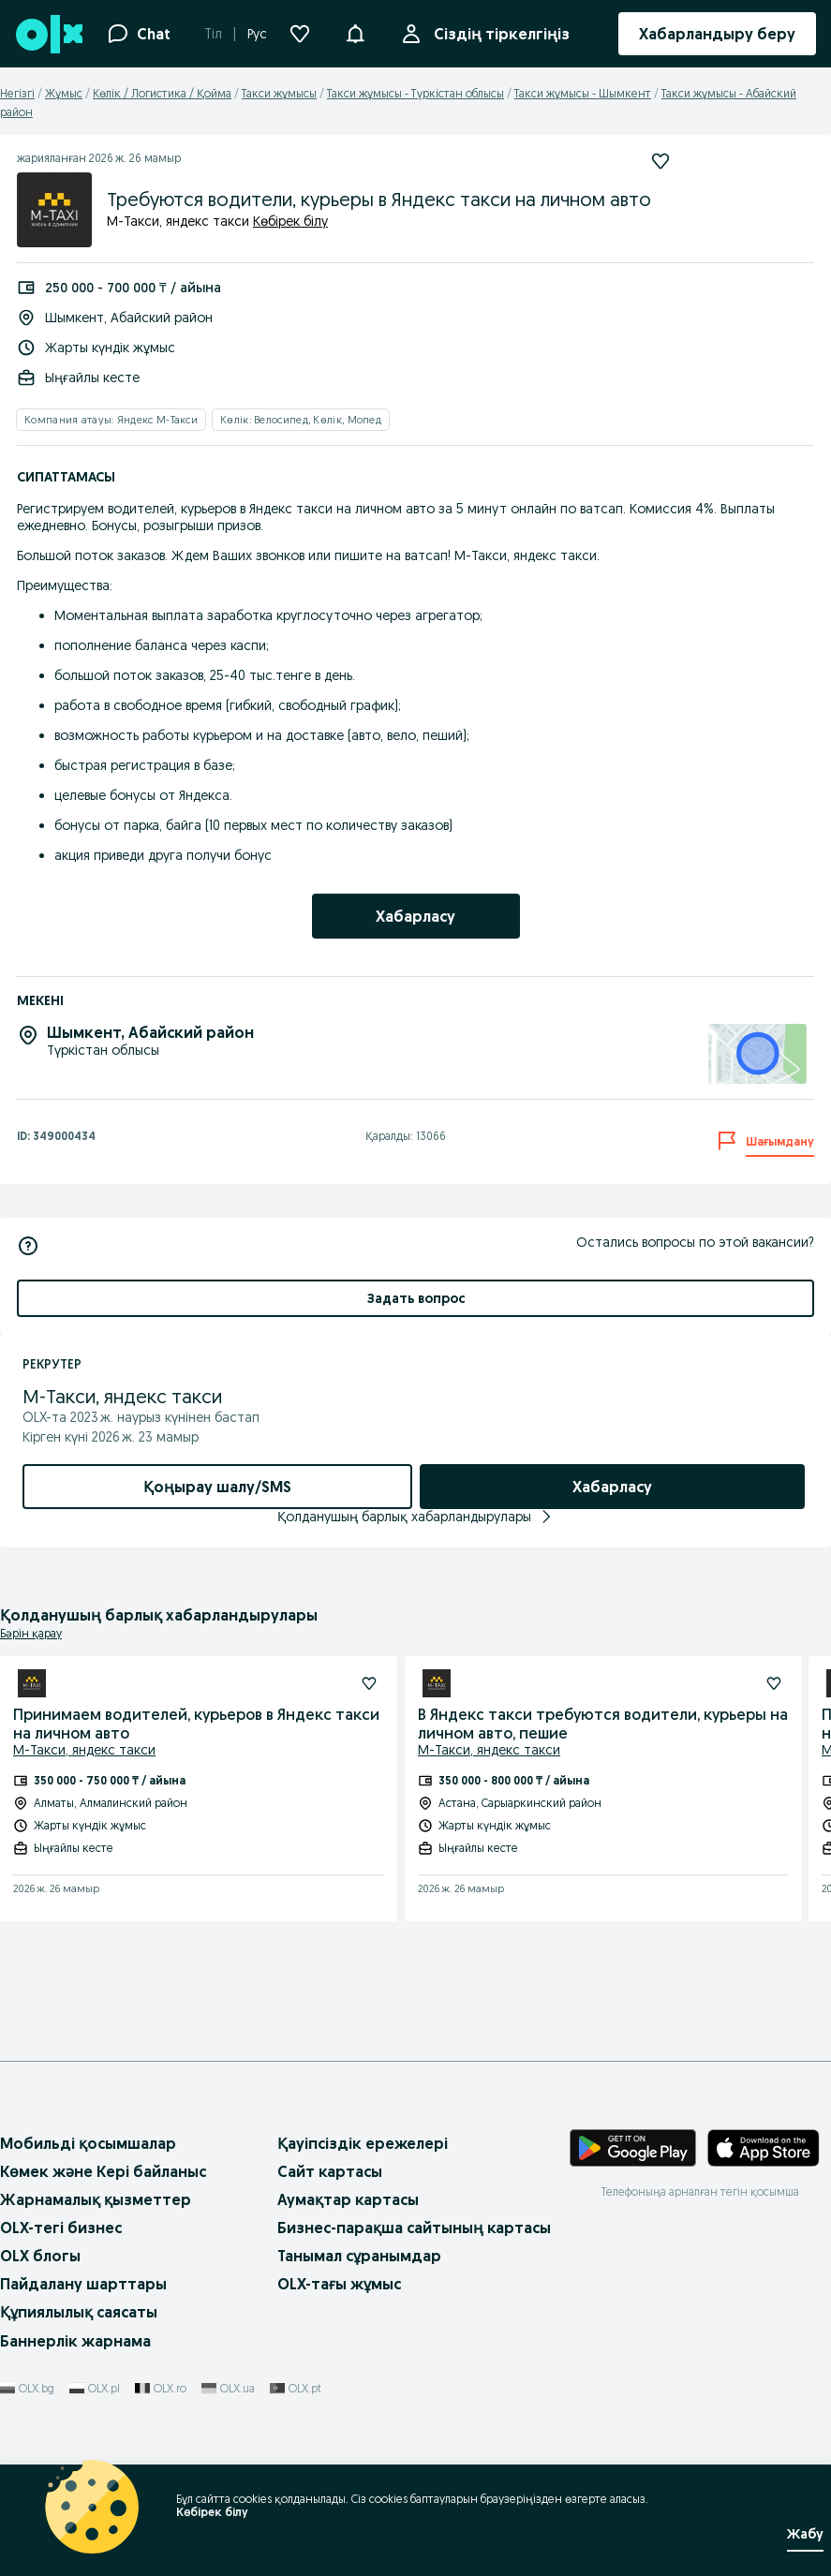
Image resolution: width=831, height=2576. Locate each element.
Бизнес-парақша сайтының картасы (414, 2227)
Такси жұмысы (279, 93)
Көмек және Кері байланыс (103, 2171)
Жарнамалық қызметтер (95, 2199)
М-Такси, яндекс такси (84, 1749)
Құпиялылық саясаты (78, 2311)
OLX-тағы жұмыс (339, 2283)
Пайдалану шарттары (83, 2283)
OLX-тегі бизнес (61, 2227)
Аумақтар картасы (348, 2199)
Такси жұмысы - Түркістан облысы (415, 93)
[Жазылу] (369, 1683)
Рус (257, 33)
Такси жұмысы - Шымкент (582, 93)
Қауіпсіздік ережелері (362, 2143)
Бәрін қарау (31, 1633)
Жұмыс (63, 93)
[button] (355, 31)
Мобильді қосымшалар (88, 2143)
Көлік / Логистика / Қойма (162, 93)
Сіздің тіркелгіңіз (498, 33)
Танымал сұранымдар (359, 2255)
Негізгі (17, 93)
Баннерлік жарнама (75, 2341)
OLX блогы (40, 2255)
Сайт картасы (329, 2171)
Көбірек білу (290, 221)
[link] (416, 916)
